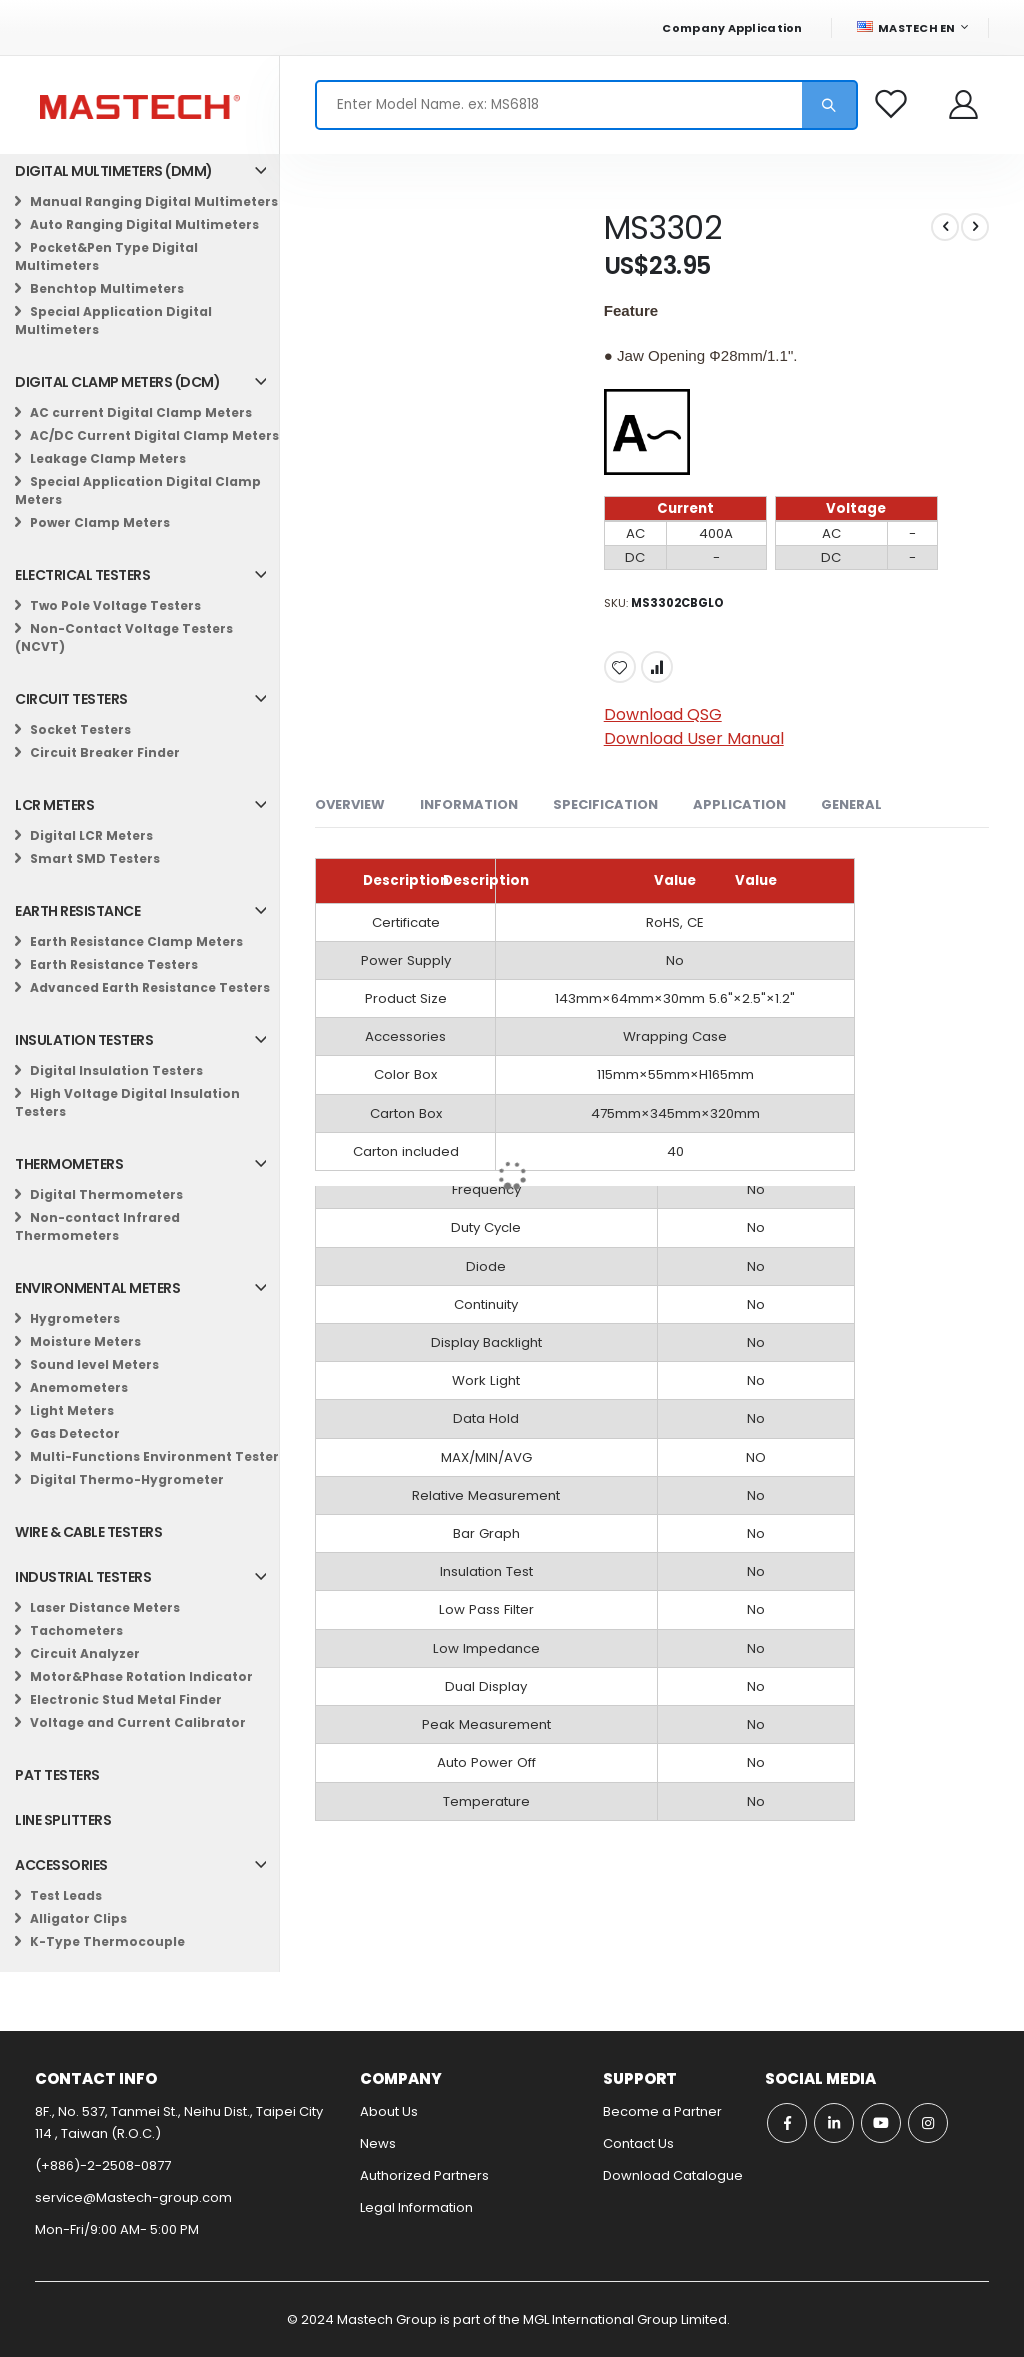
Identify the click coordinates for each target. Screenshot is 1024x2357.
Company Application (732, 28)
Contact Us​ (638, 2143)
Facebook (787, 2123)
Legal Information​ (416, 2207)
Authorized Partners (424, 2175)
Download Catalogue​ (673, 2175)
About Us (389, 2111)
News (378, 2143)
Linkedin (834, 2123)
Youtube (881, 2123)
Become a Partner (662, 2111)
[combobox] (586, 105)
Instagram (928, 2123)
